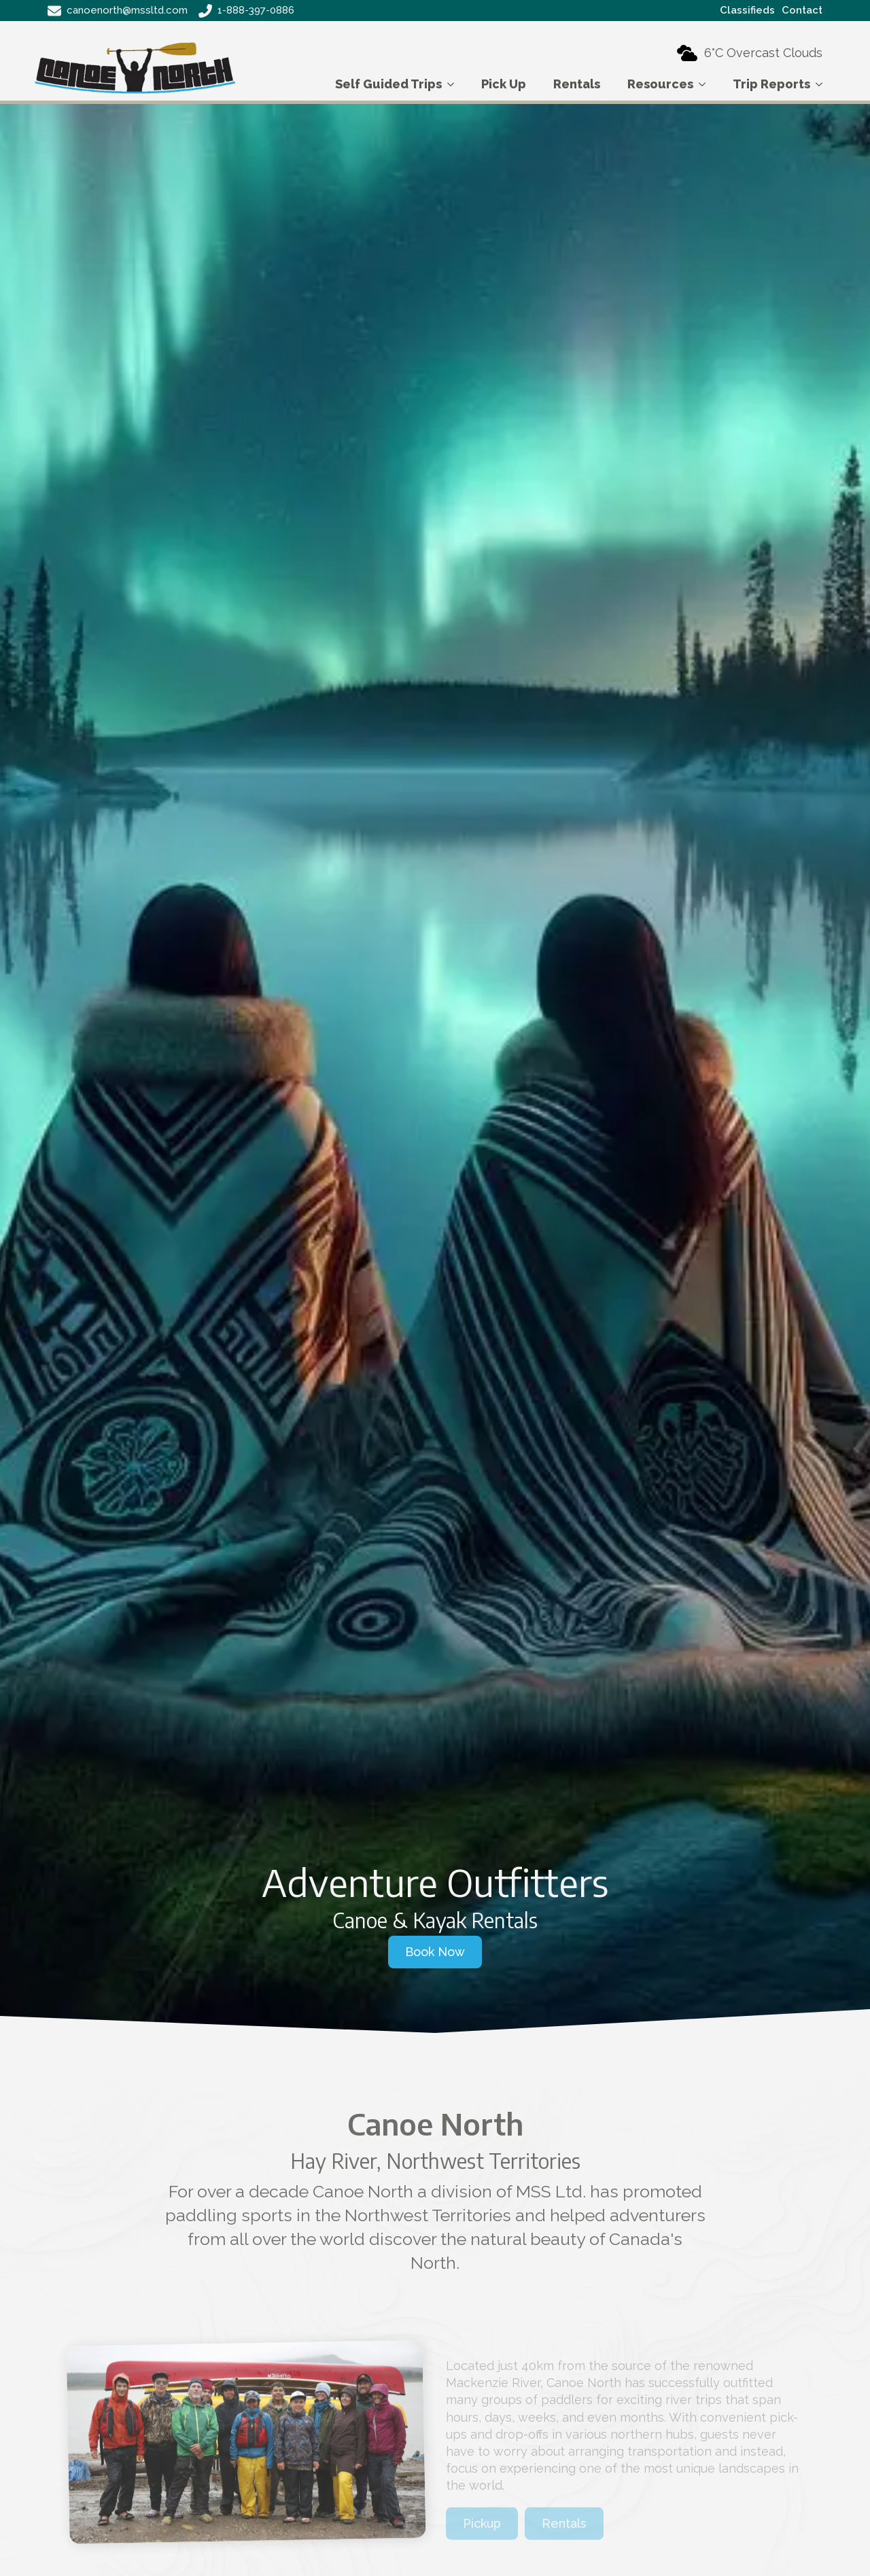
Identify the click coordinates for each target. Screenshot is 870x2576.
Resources (660, 84)
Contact (802, 10)
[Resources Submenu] (706, 84)
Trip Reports (771, 84)
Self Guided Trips (388, 84)
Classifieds (747, 10)
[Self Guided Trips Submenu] (455, 84)
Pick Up (503, 84)
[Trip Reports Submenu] (823, 84)
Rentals (576, 84)
